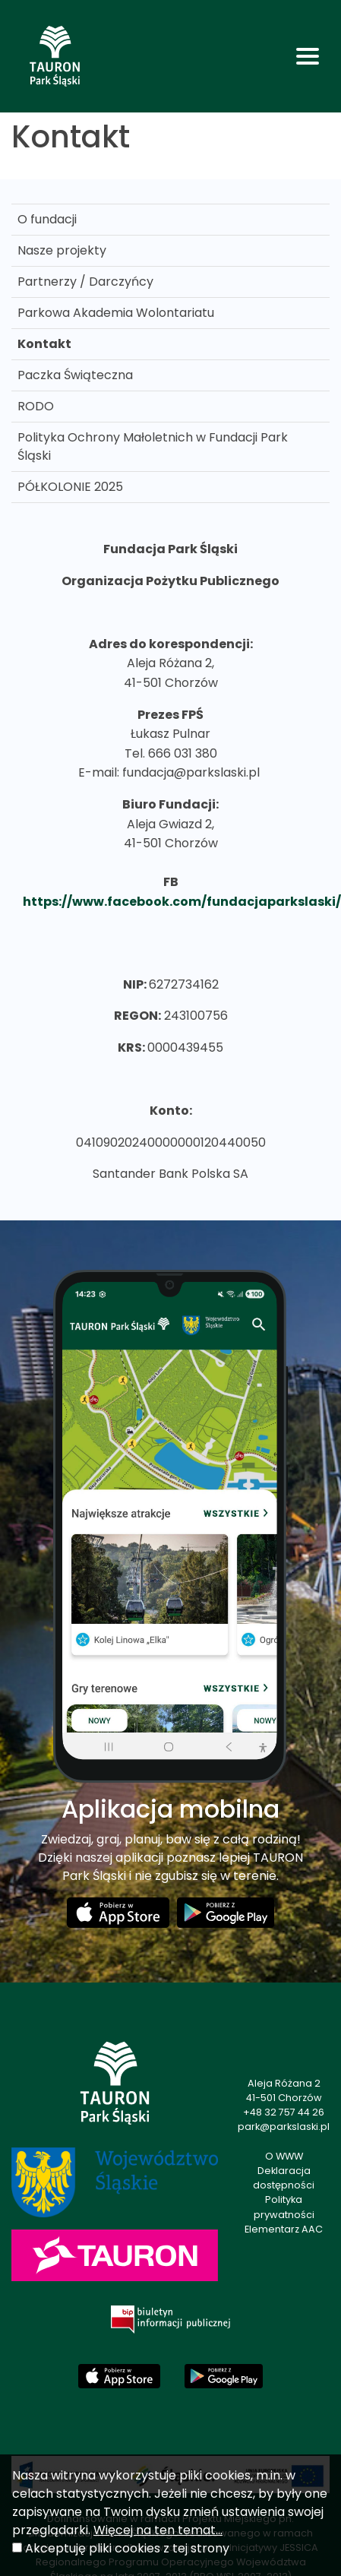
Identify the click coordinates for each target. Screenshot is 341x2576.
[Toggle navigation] (307, 56)
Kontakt (44, 344)
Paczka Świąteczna (75, 375)
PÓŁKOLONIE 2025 (70, 486)
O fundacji (47, 219)
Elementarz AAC (284, 2229)
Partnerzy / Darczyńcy (85, 281)
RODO (35, 406)
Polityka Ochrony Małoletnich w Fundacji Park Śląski (152, 446)
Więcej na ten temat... (158, 2530)
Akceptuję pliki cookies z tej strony (127, 2548)
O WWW (284, 2156)
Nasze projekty (61, 250)
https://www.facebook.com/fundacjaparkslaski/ (182, 901)
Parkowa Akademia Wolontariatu (115, 312)
